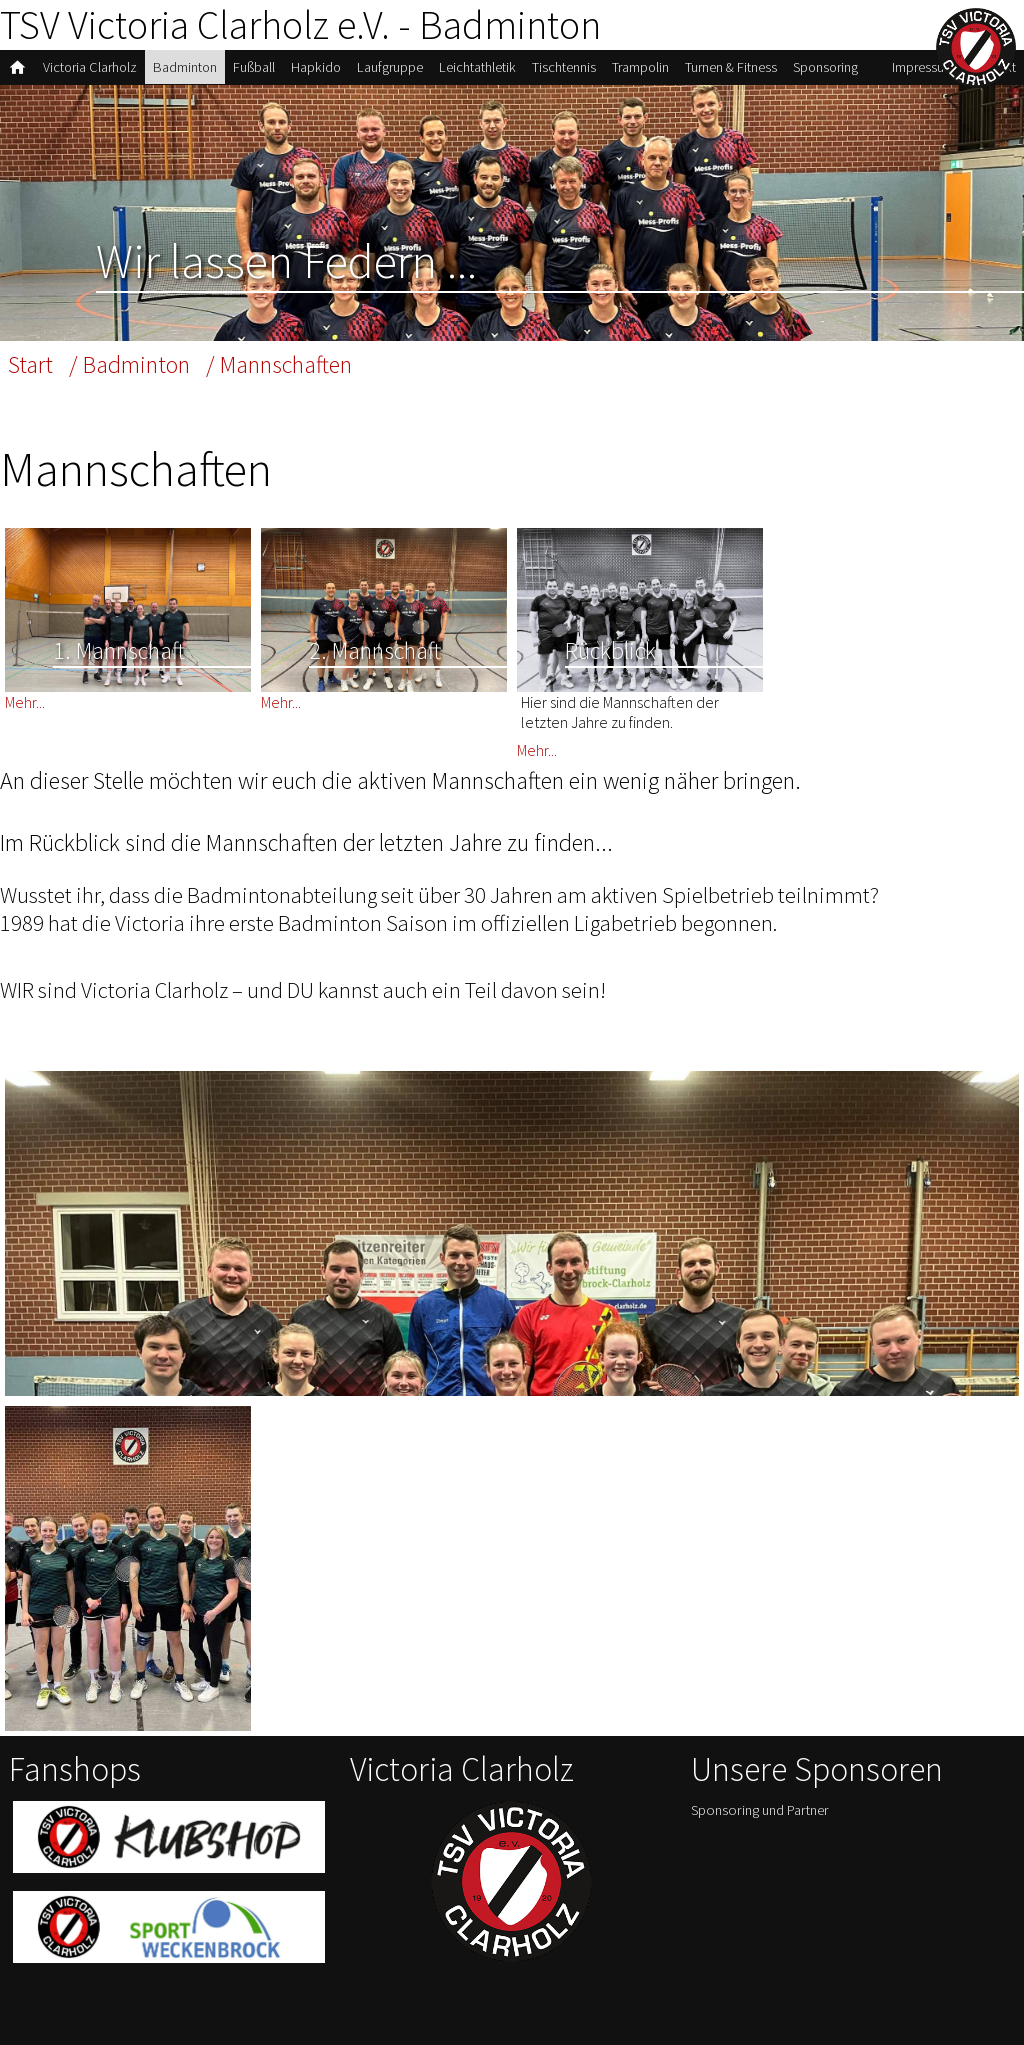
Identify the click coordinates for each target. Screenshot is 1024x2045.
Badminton (185, 67)
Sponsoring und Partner (760, 1810)
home (17, 67)
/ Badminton (129, 364)
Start (30, 364)
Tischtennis (564, 67)
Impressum (923, 67)
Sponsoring (825, 67)
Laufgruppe (390, 67)
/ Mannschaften (279, 364)
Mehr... (25, 702)
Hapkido (316, 67)
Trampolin (640, 67)
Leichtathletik (477, 67)
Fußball (254, 67)
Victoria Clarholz (90, 67)
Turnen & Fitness (731, 67)
